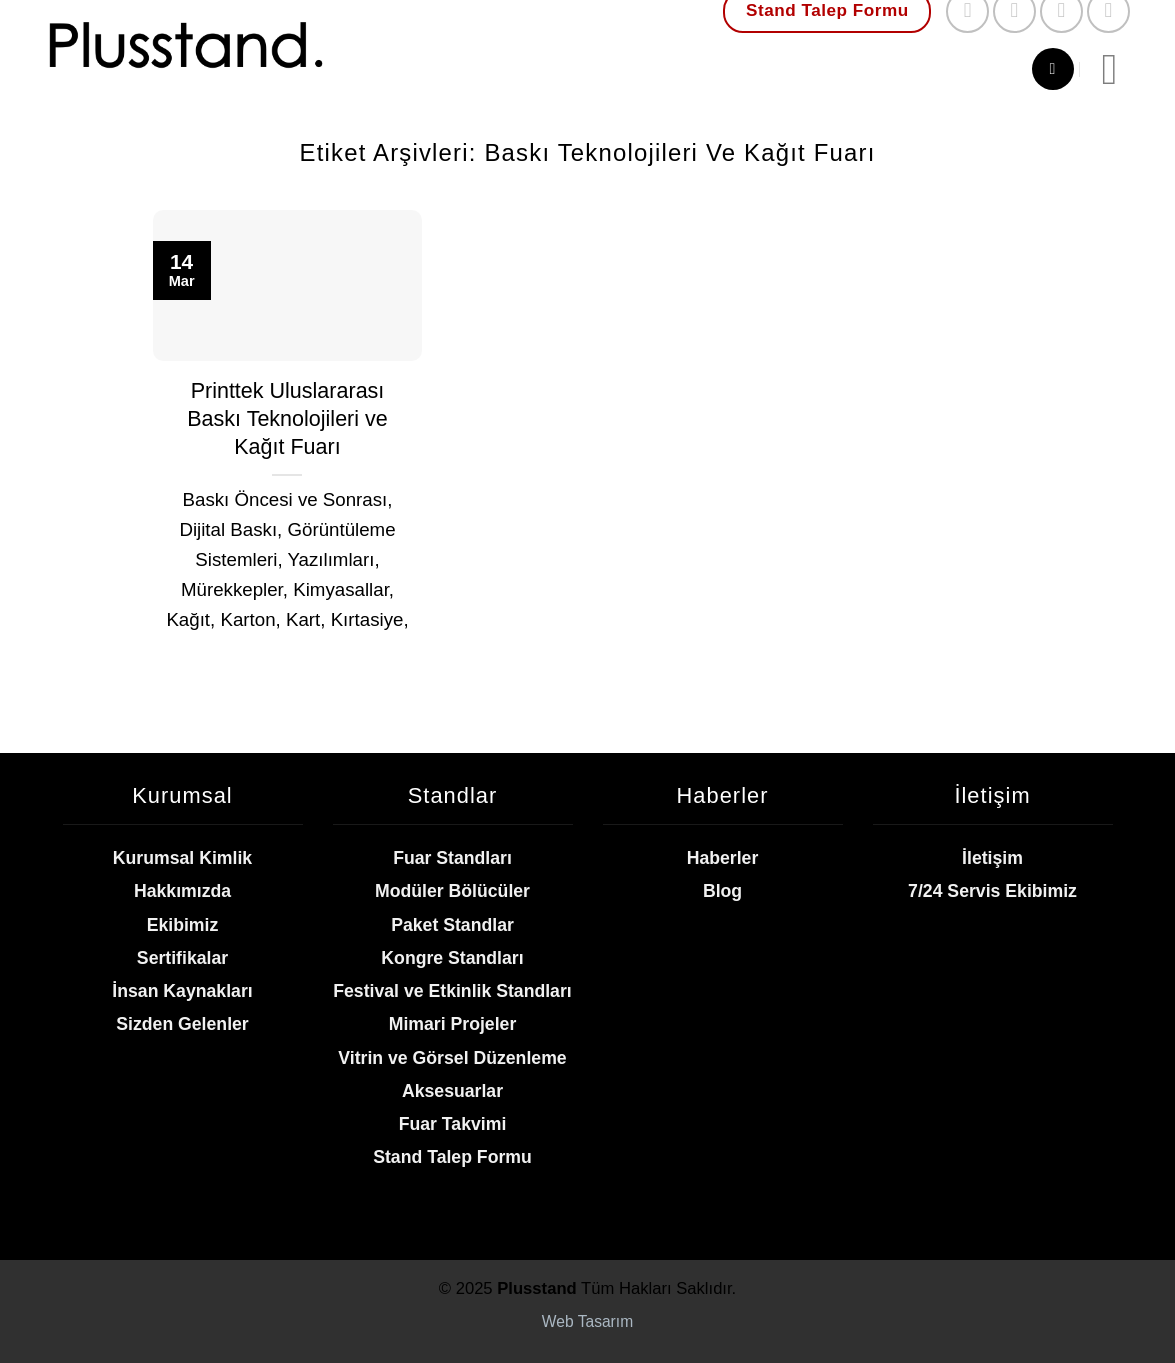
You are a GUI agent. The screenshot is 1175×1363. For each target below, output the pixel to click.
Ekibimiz (183, 925)
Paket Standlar (452, 925)
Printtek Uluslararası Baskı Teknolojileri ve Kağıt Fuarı (287, 419)
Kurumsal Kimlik (182, 858)
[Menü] (1123, 69)
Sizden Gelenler (182, 1024)
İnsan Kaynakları (182, 991)
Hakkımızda (182, 891)
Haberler (723, 858)
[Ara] (1053, 69)
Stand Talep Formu (452, 1157)
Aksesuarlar (452, 1091)
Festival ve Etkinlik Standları (452, 991)
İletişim (992, 858)
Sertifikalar (182, 958)
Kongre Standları (452, 958)
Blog (722, 891)
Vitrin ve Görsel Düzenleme (452, 1058)
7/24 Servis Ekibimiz (992, 891)
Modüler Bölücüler (452, 891)
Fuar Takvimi (453, 1124)
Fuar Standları (452, 858)
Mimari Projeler (453, 1024)
